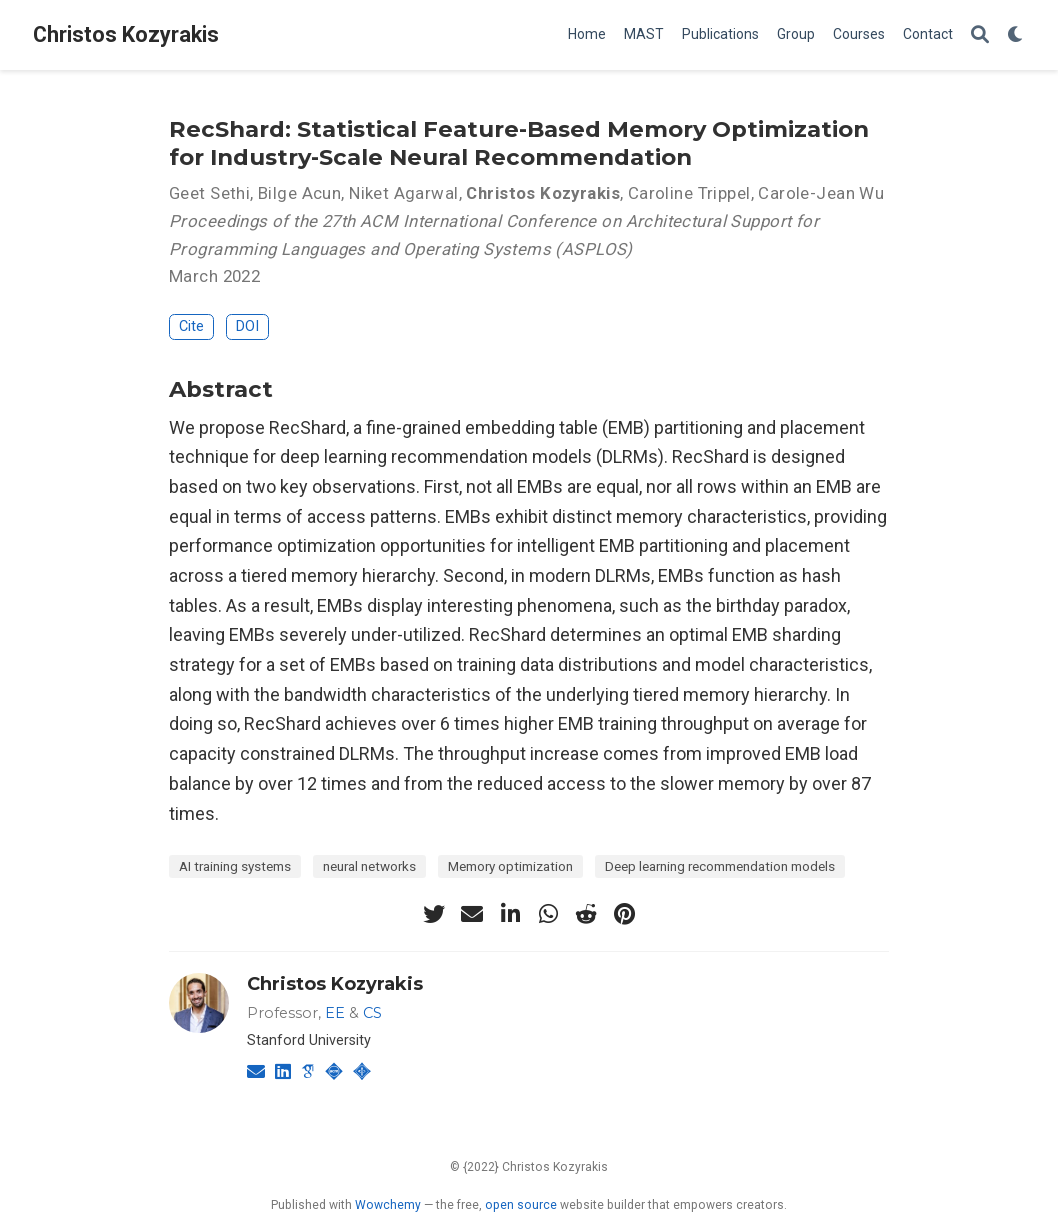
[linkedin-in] (510, 914)
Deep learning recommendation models (720, 866)
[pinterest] (624, 914)
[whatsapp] (548, 914)
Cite (191, 326)
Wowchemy (388, 1205)
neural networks (369, 866)
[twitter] (434, 914)
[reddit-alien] (586, 914)
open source (521, 1205)
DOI (247, 326)
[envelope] (472, 914)
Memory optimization (510, 866)
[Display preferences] (1016, 35)
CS (372, 1013)
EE (335, 1013)
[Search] (980, 35)
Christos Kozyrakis (126, 34)
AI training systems (235, 866)
